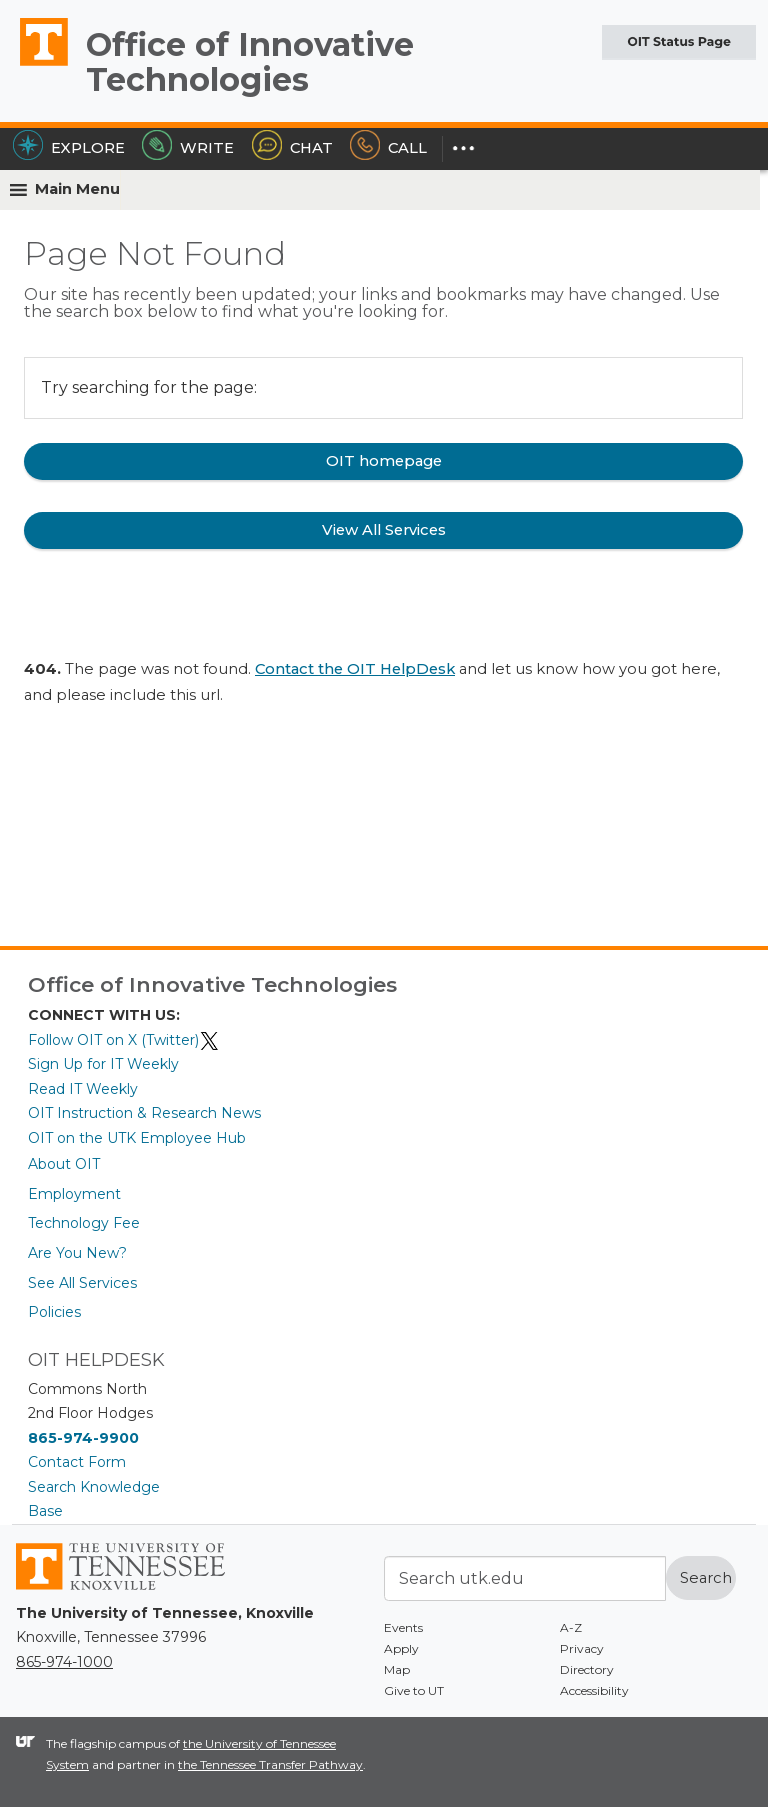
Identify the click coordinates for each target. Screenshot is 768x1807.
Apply (401, 1648)
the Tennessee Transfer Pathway (270, 1764)
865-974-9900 (83, 1438)
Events (403, 1627)
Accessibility (594, 1690)
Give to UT (414, 1690)
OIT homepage (384, 461)
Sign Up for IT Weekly (103, 1064)
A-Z (571, 1627)
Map (397, 1669)
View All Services (384, 530)
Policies (54, 1312)
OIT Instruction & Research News (144, 1113)
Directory (587, 1669)
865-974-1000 (64, 1662)
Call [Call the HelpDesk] (388, 148)
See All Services (82, 1283)
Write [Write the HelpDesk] (188, 148)
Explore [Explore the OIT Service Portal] (69, 148)
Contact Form (77, 1462)
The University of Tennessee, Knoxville (35, 65)
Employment (74, 1194)
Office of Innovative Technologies (250, 62)
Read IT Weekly (83, 1089)
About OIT (64, 1164)
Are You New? (77, 1253)
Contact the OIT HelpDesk (355, 669)
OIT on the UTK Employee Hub (137, 1138)
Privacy (582, 1648)
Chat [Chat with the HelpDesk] (292, 148)
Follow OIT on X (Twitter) (124, 1040)
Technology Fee (84, 1223)
